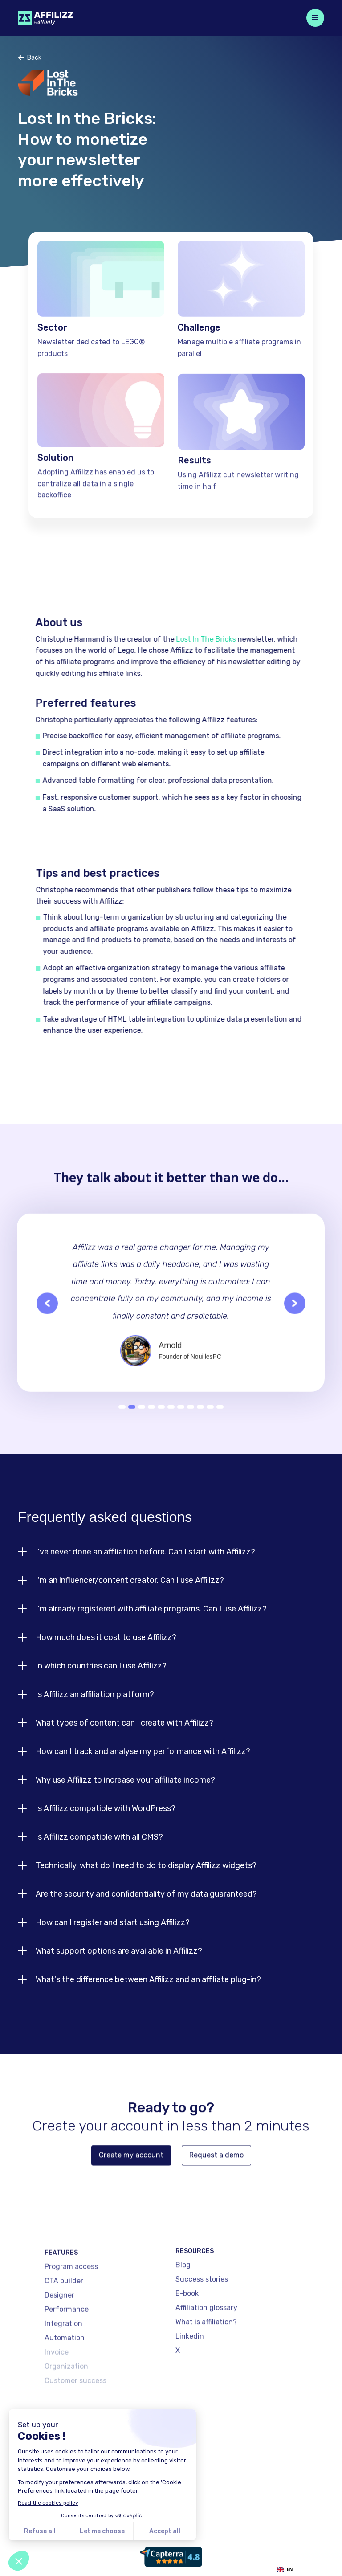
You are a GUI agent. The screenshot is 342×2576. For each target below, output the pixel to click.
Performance (67, 2348)
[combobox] (285, 2570)
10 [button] (210, 1423)
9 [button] (200, 1423)
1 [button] (122, 1423)
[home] (45, 18)
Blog (183, 2291)
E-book (187, 2319)
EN (285, 2569)
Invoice (57, 2391)
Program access (71, 2306)
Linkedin (189, 2362)
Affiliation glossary (206, 2334)
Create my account (131, 2171)
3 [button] (141, 1423)
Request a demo (216, 2171)
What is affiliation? (206, 2348)
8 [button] (190, 1423)
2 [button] (131, 1423)
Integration (63, 2363)
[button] (315, 18)
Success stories (201, 2305)
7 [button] (180, 1423)
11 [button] (220, 1423)
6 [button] (171, 1423)
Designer (59, 2334)
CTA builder (64, 2320)
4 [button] (151, 1423)
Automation (65, 2377)
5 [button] (161, 1423)
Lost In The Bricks (196, 639)
